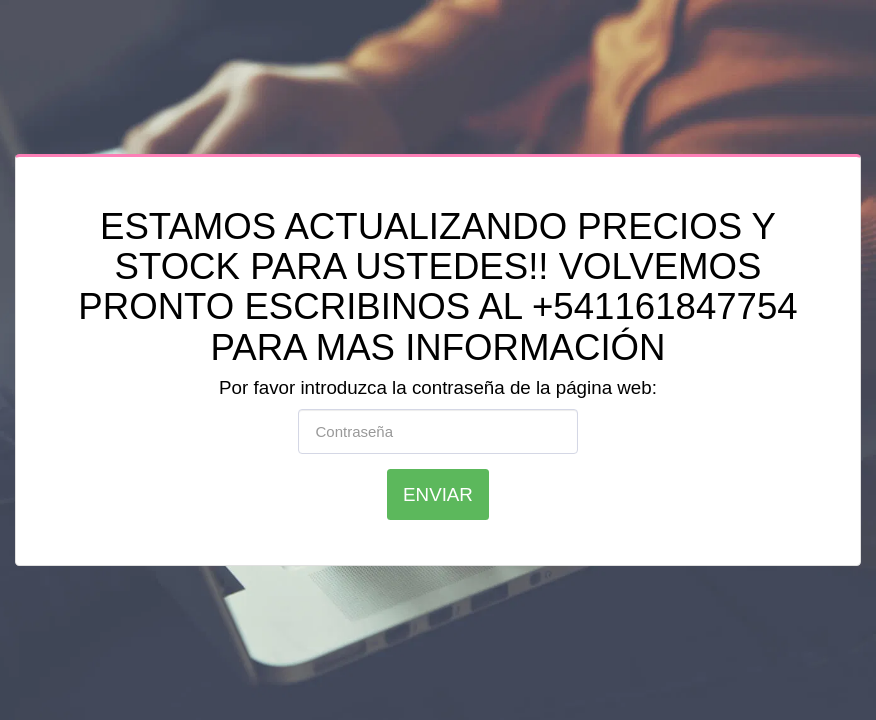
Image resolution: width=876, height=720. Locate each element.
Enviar (438, 494)
